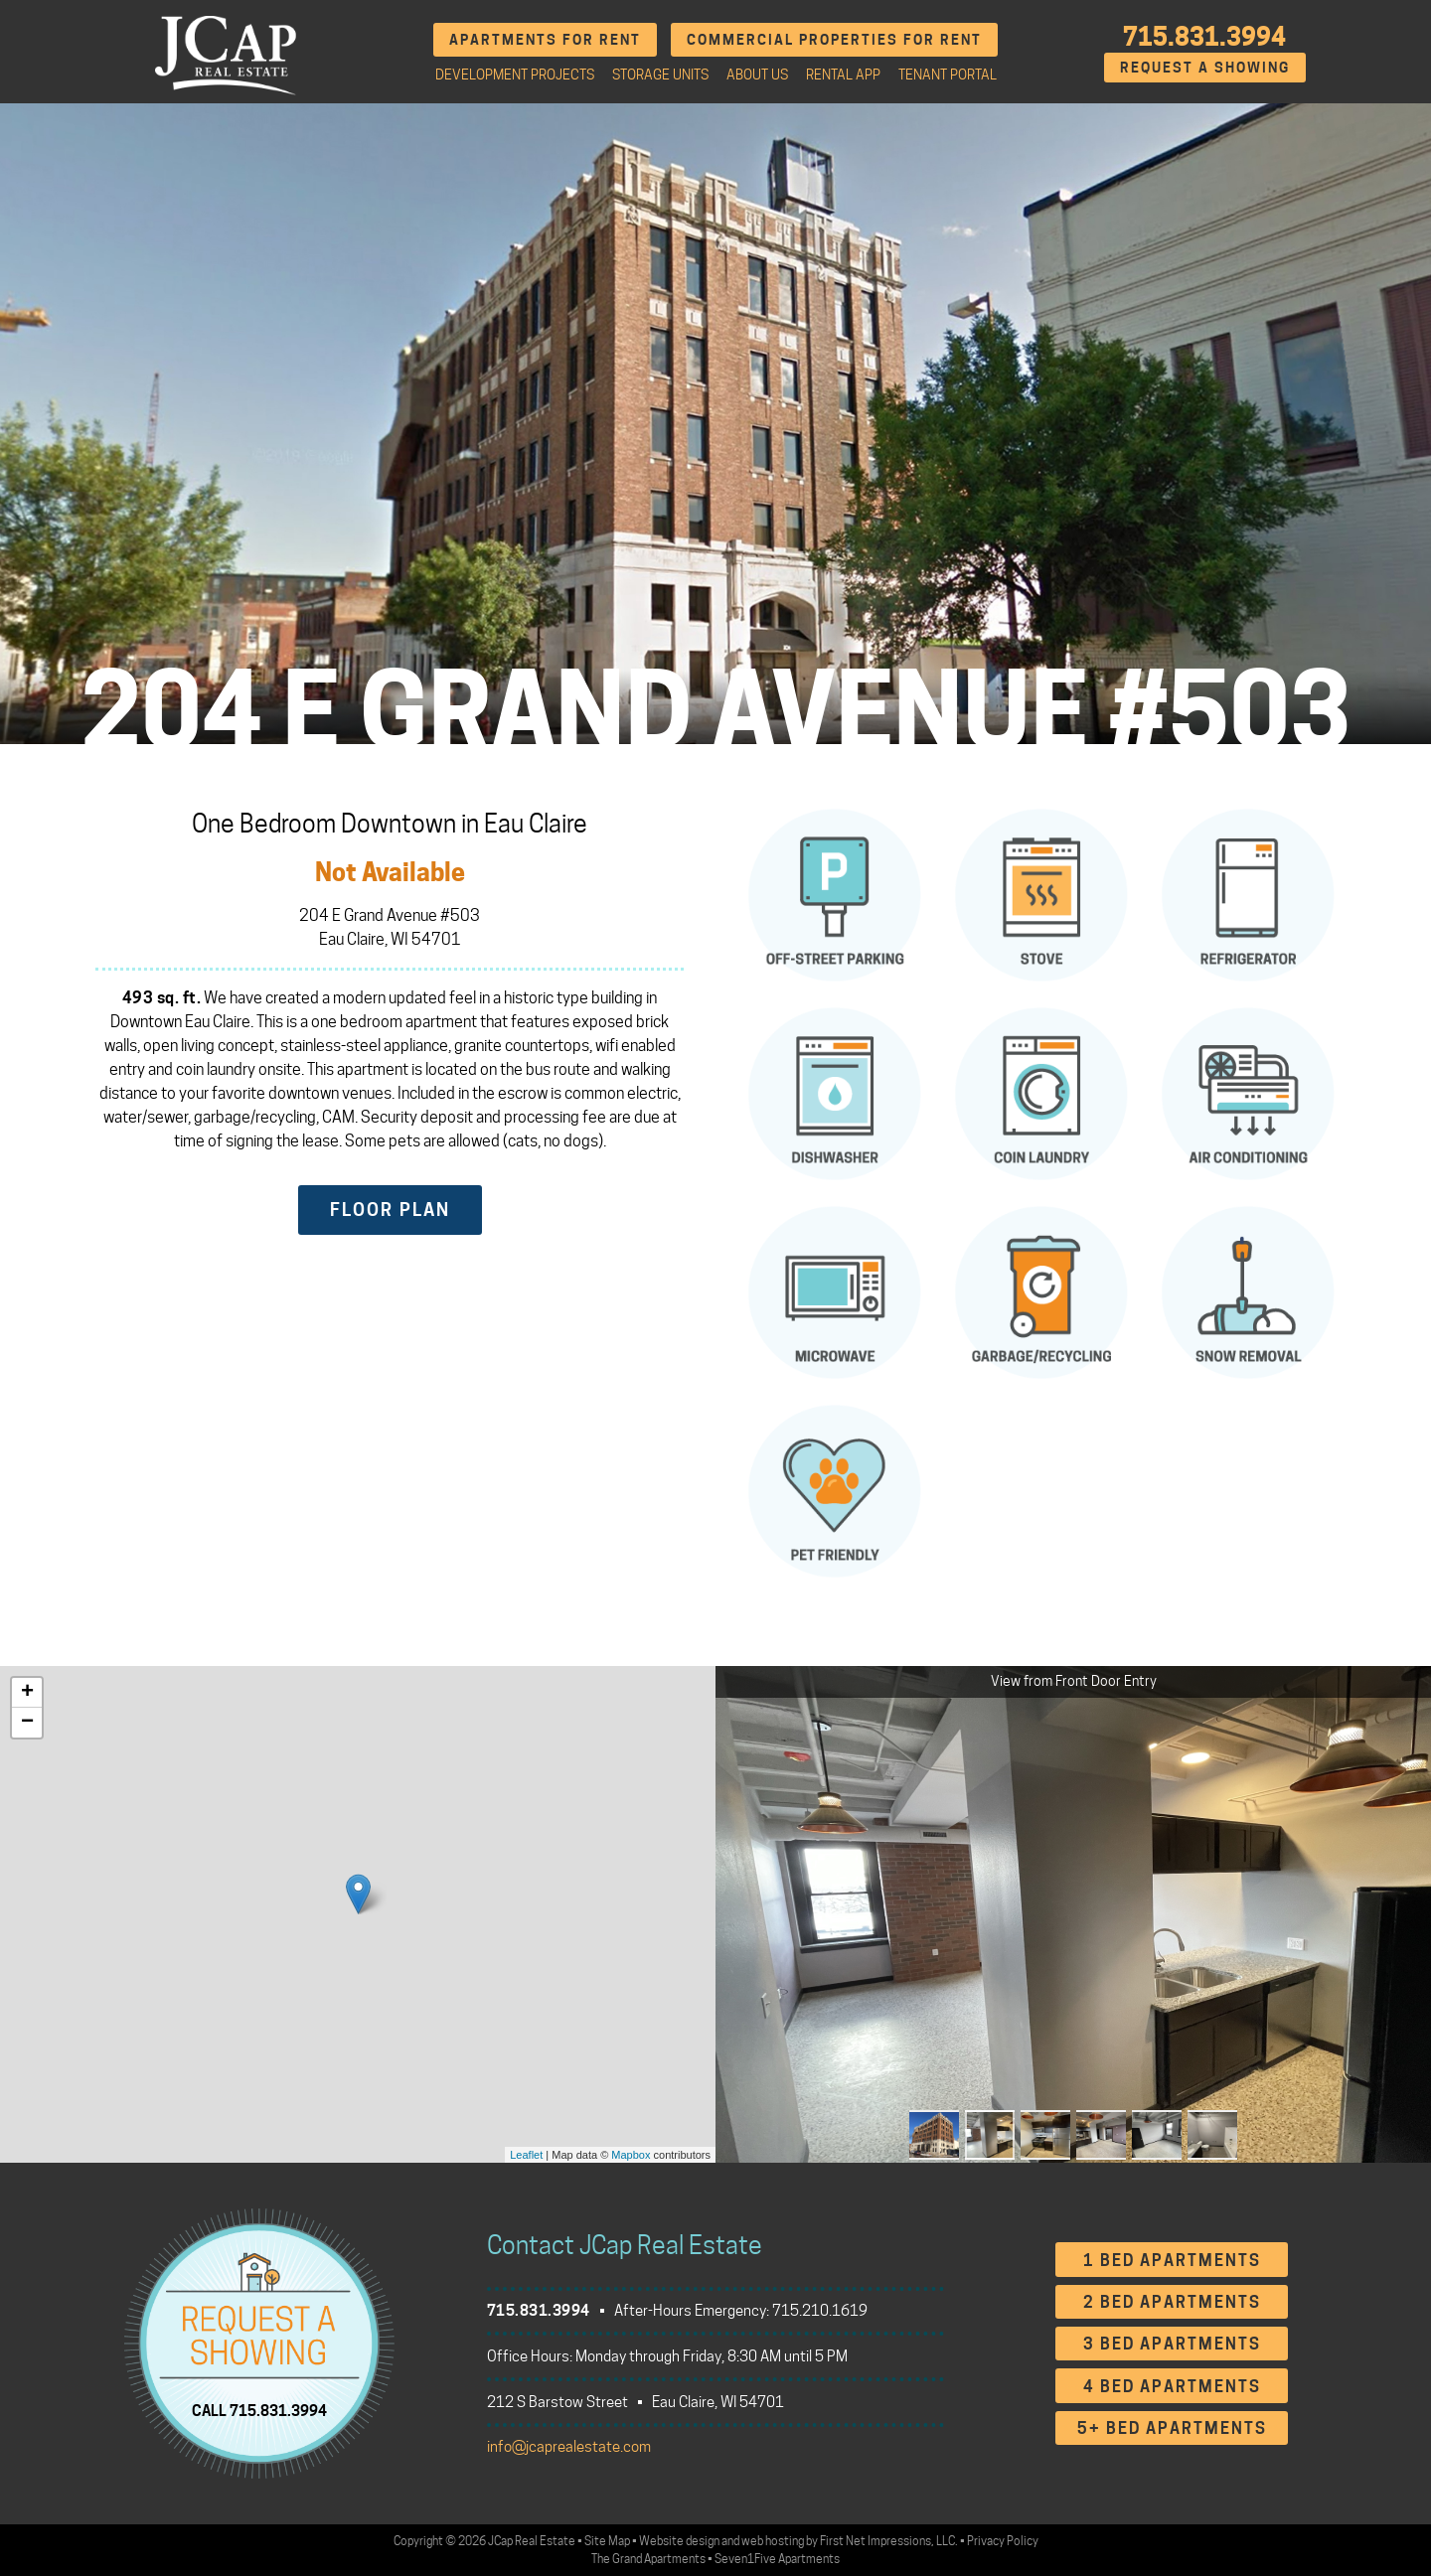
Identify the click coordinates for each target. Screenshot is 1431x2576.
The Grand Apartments (648, 2558)
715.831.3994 (1204, 37)
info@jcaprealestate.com (569, 2447)
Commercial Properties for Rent (834, 39)
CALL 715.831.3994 (259, 2410)
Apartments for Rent (545, 39)
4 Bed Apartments (1172, 2386)
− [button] (27, 1723)
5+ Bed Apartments (1172, 2428)
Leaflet (526, 2155)
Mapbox (630, 2155)
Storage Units (660, 74)
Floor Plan (390, 1209)
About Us (757, 74)
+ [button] (27, 1693)
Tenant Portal (947, 74)
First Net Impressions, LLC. (889, 2540)
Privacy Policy (1002, 2540)
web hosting (772, 2540)
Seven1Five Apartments (777, 2558)
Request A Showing (1205, 67)
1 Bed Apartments (1172, 2260)
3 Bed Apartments (1172, 2344)
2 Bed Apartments (1172, 2302)
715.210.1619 (820, 2311)
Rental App (843, 74)
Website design (679, 2540)
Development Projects (514, 74)
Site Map (607, 2540)
